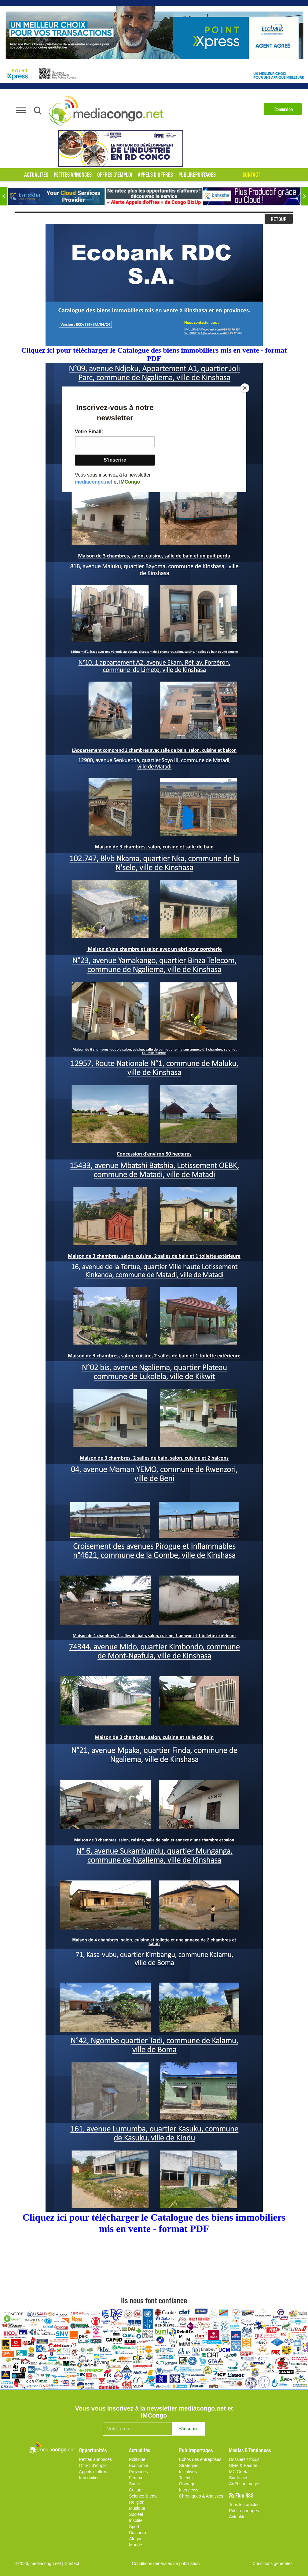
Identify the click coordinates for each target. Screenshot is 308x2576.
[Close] (244, 388)
